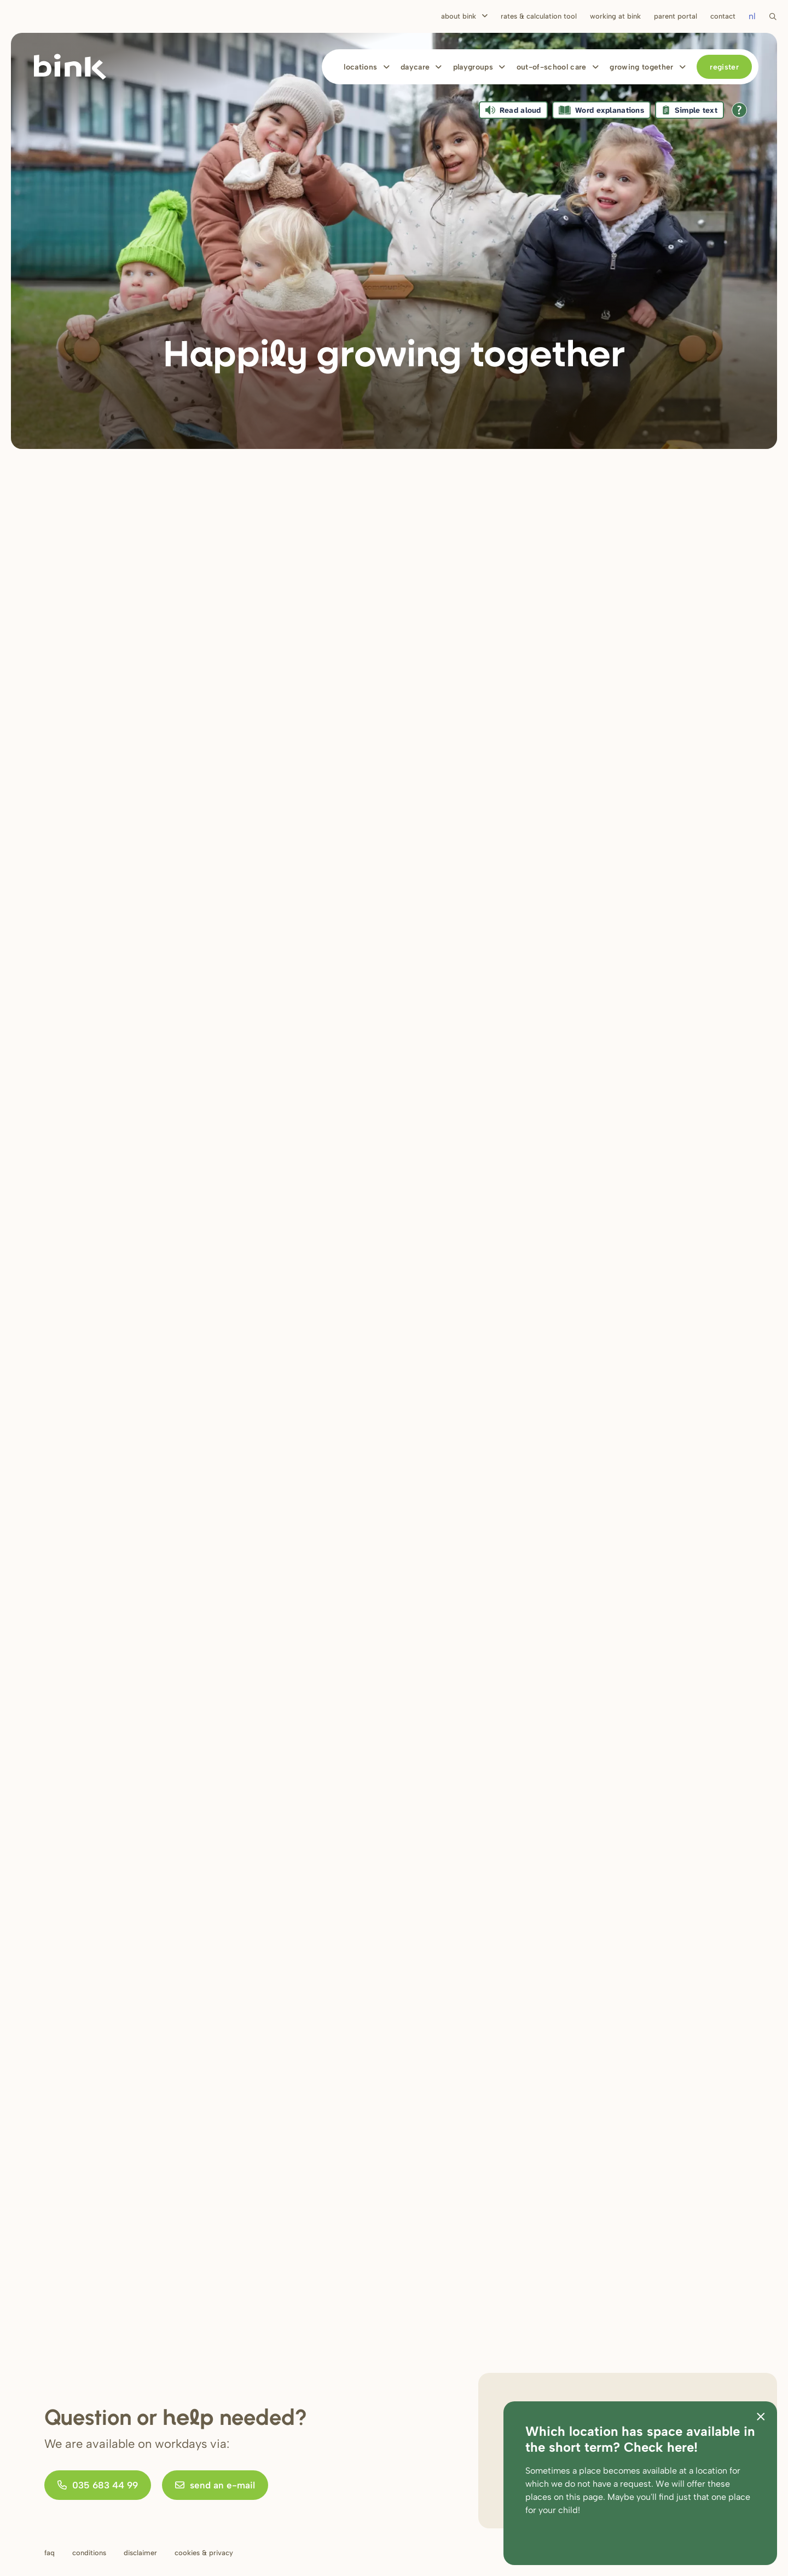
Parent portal (675, 16)
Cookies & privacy (204, 2553)
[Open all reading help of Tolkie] (739, 110)
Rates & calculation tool (539, 16)
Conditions (89, 2553)
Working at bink (615, 16)
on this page (578, 2497)
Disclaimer (140, 2553)
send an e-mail (215, 2485)
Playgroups (473, 67)
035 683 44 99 (97, 2485)
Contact (722, 16)
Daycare (415, 67)
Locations (360, 67)
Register (724, 67)
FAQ (49, 2553)
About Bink (458, 16)
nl (752, 16)
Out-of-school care (552, 67)
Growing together (642, 67)
